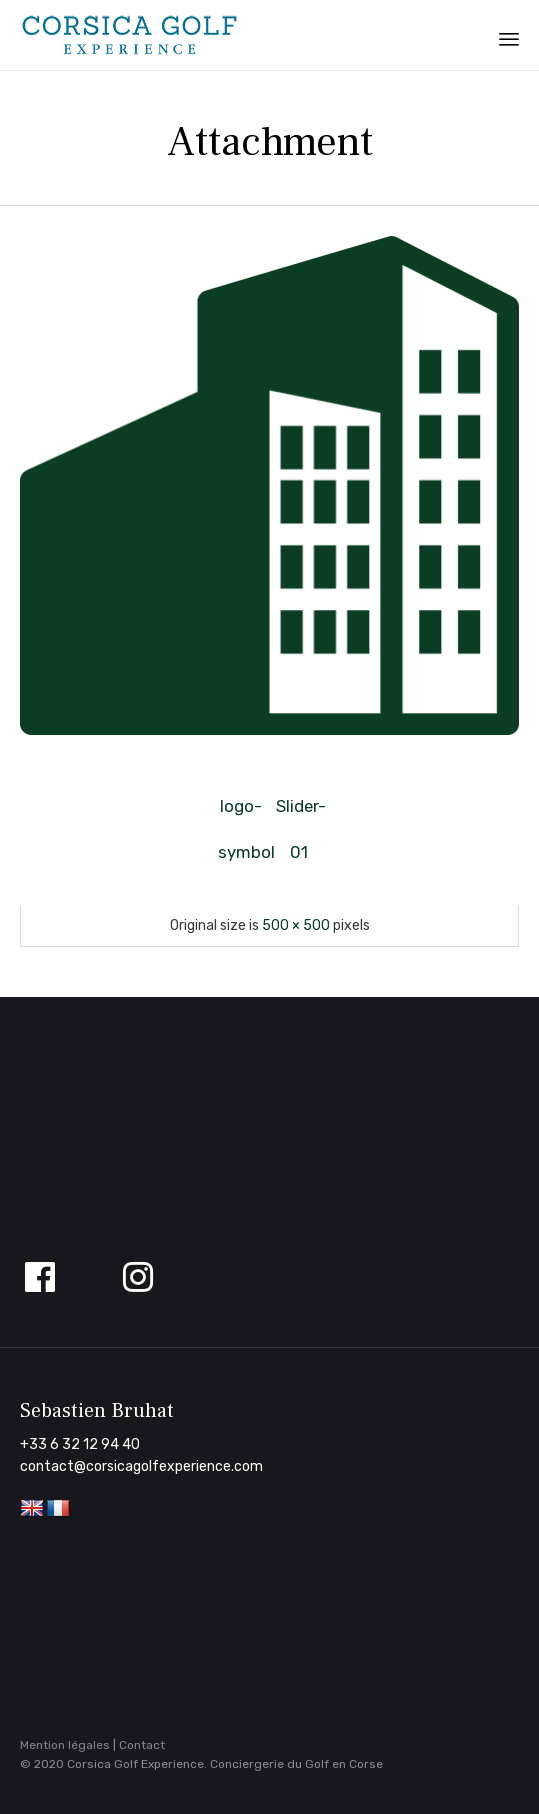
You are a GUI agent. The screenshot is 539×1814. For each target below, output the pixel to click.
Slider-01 (299, 812)
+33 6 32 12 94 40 (80, 1444)
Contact (142, 1745)
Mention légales (65, 1745)
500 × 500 (296, 925)
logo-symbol (241, 812)
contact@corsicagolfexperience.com (141, 1466)
